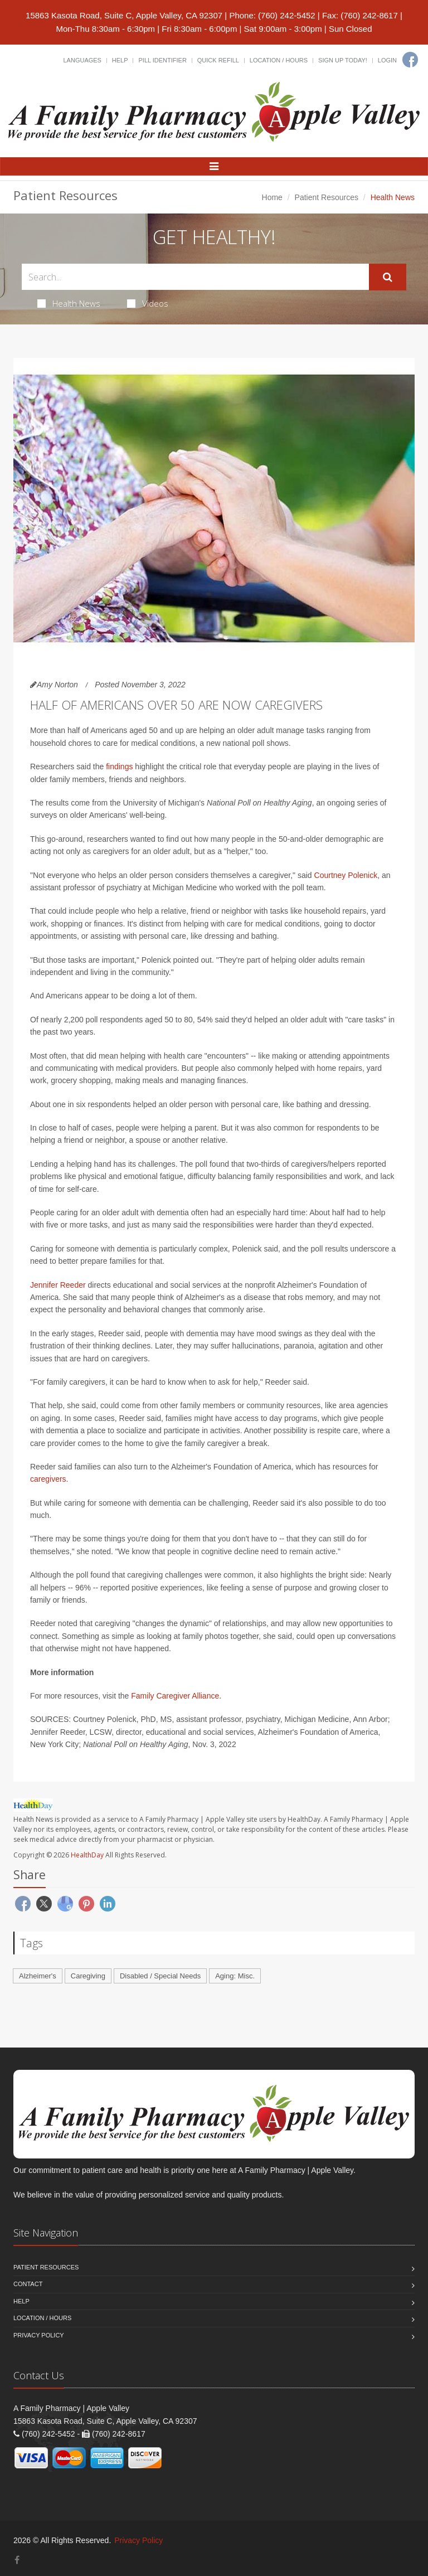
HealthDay (87, 1855)
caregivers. (49, 1478)
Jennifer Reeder (58, 1284)
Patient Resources (326, 197)
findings (119, 766)
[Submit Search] (387, 277)
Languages (82, 60)
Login (387, 60)
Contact (27, 2284)
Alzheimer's (37, 1976)
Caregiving (88, 1976)
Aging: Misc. (235, 1976)
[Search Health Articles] (195, 277)
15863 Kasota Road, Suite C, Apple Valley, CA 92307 (124, 15)
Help (120, 60)
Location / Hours (279, 60)
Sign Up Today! (342, 60)
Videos (147, 303)
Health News (68, 303)
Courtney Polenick (346, 875)
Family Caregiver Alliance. (176, 1695)
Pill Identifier (162, 60)
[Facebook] (410, 59)
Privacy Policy (38, 2335)
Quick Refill (218, 60)
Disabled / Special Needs (160, 1976)
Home (272, 197)
